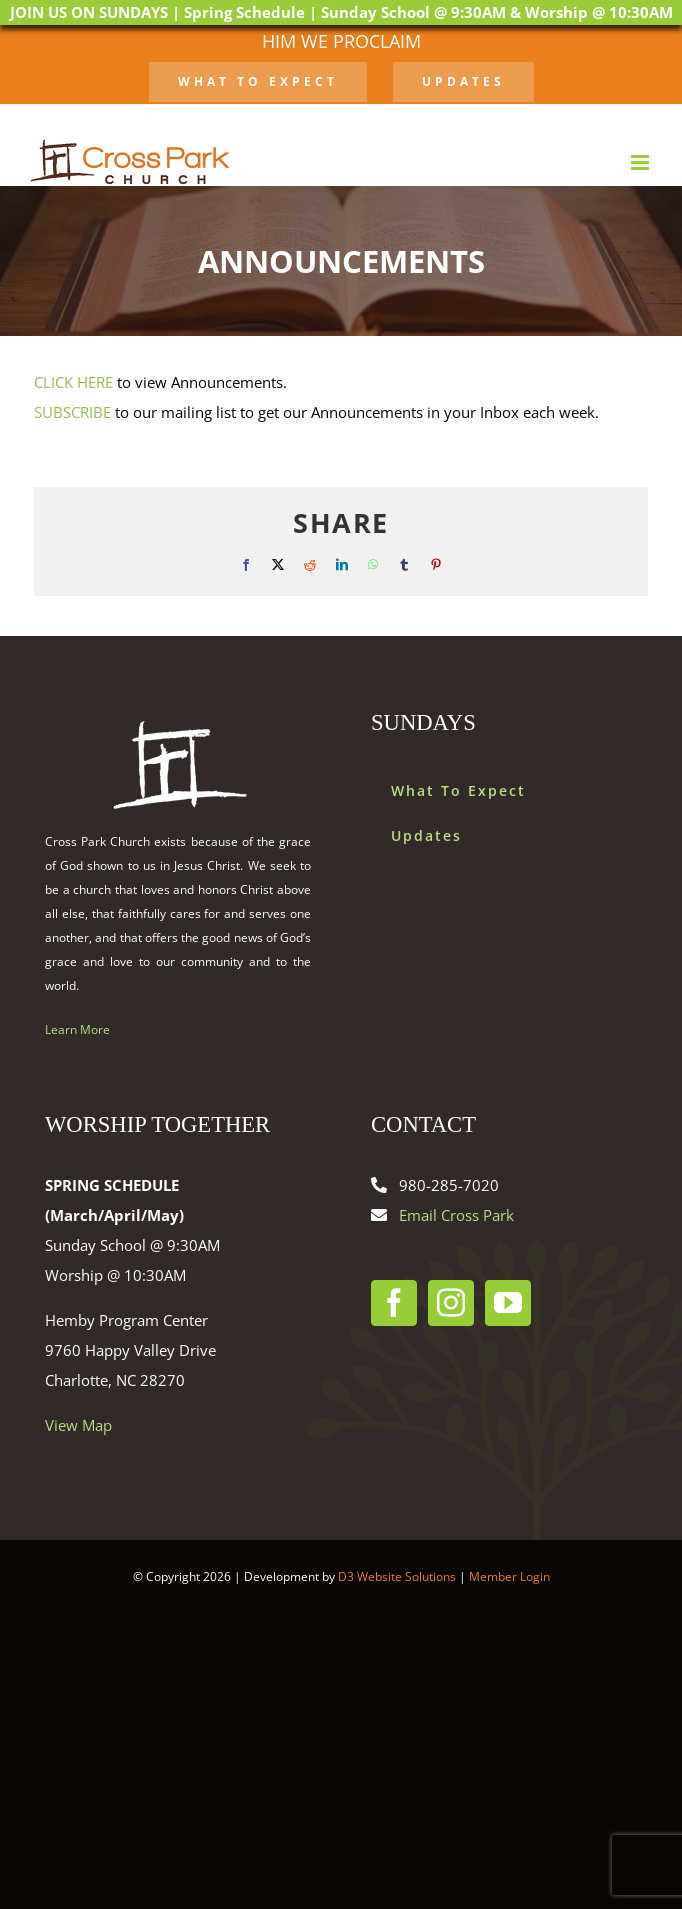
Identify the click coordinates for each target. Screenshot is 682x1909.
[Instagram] (451, 1303)
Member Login (509, 1576)
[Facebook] (394, 1303)
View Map (78, 1425)
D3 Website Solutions (397, 1576)
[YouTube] (508, 1303)
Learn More (77, 1029)
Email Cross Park (456, 1215)
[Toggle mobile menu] (641, 162)
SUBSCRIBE (72, 412)
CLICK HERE (73, 382)
